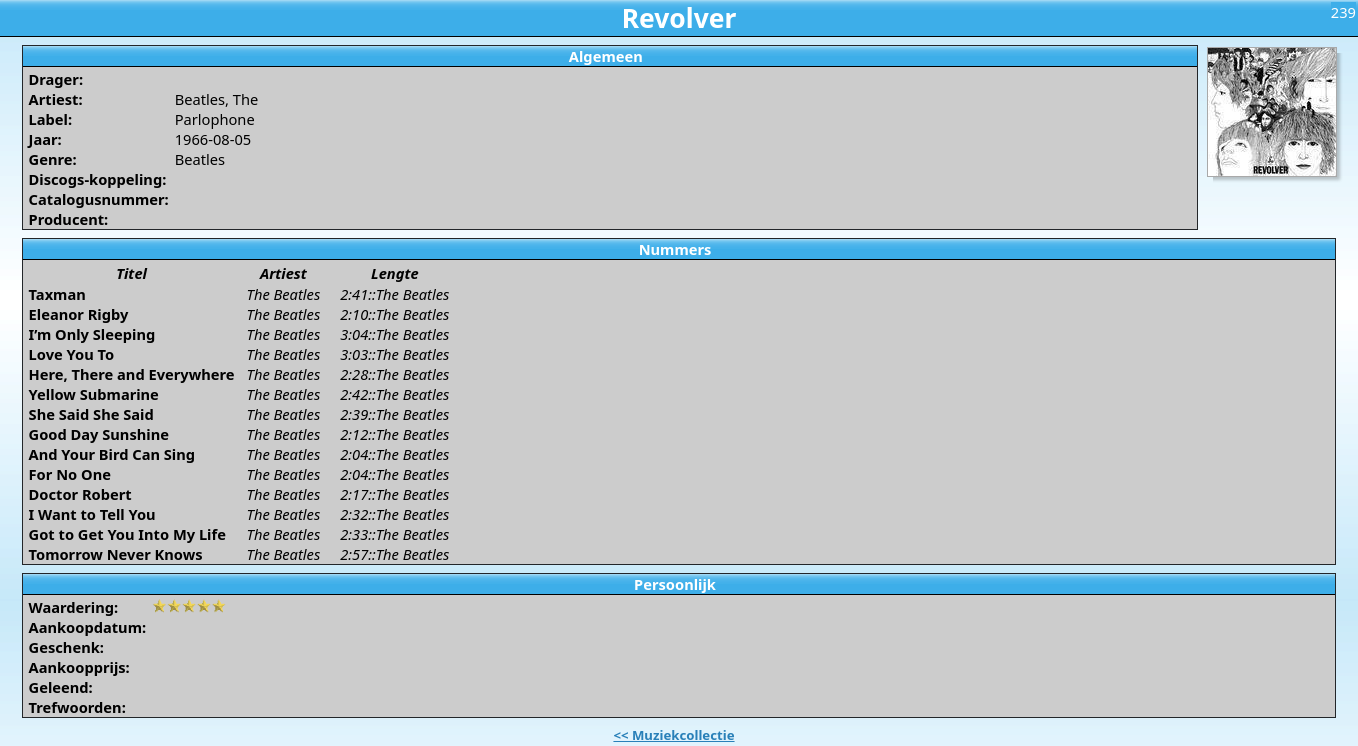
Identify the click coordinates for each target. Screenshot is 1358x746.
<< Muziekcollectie (673, 735)
